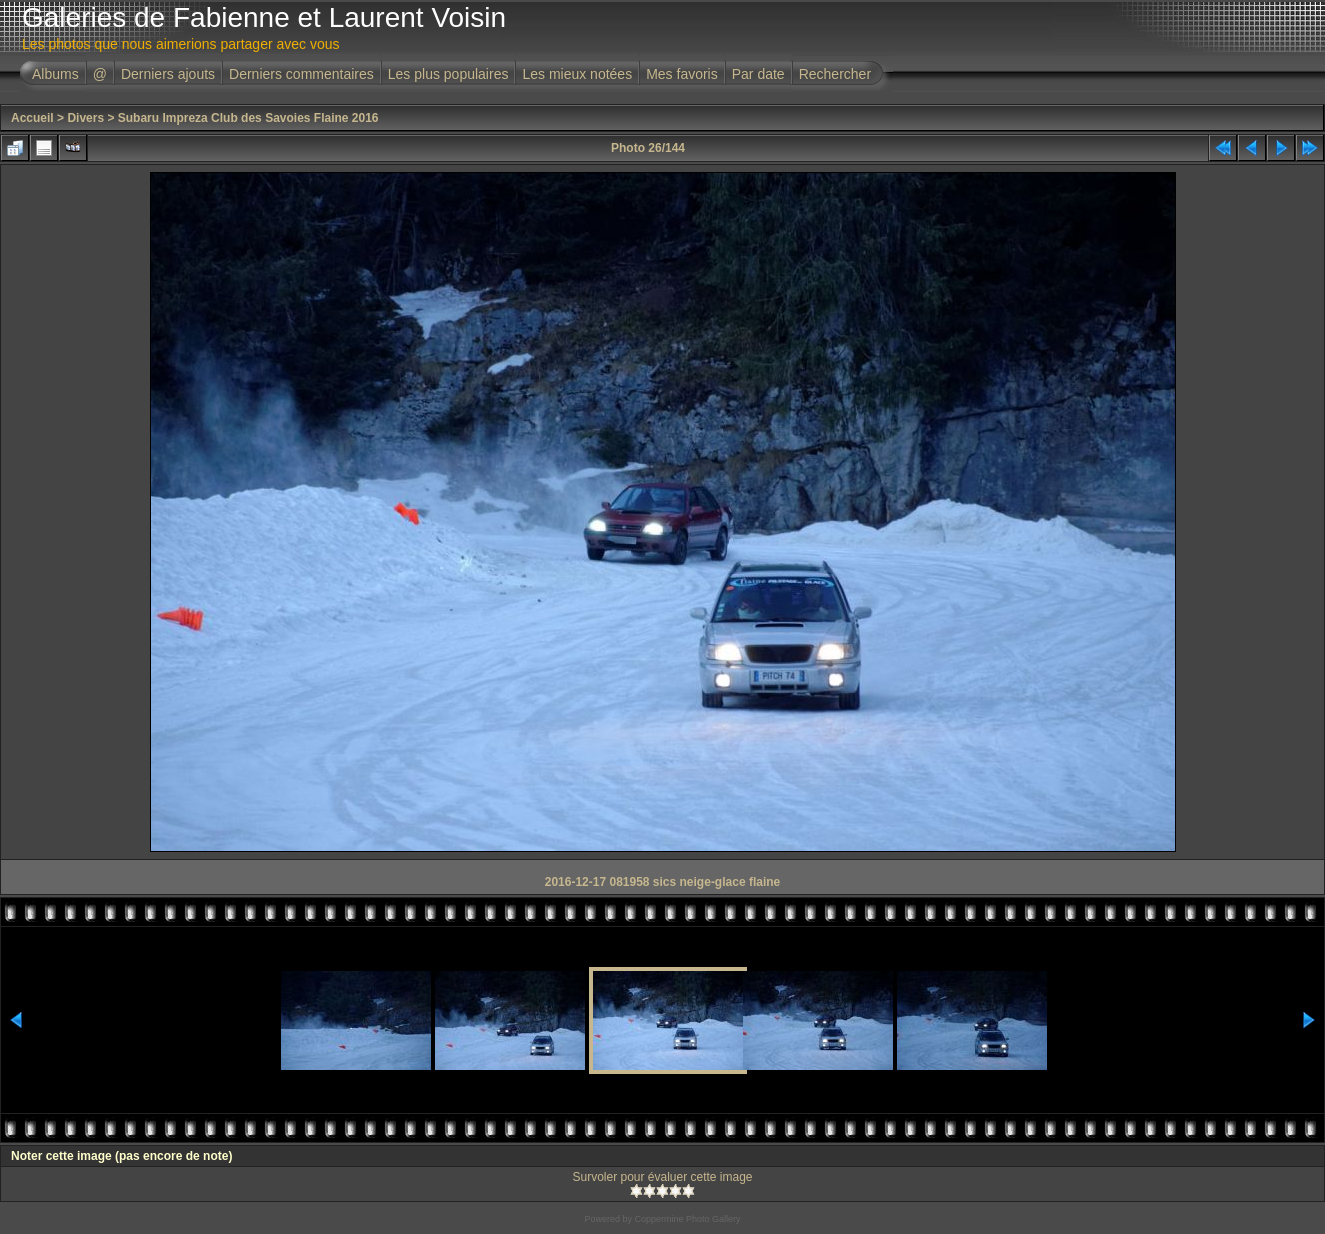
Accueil (32, 118)
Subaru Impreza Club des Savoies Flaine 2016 (248, 118)
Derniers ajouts (168, 74)
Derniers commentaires (301, 74)
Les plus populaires (448, 74)
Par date (758, 74)
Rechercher (835, 74)
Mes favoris (682, 74)
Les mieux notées (577, 74)
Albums (55, 74)
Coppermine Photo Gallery (687, 1219)
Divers (85, 118)
